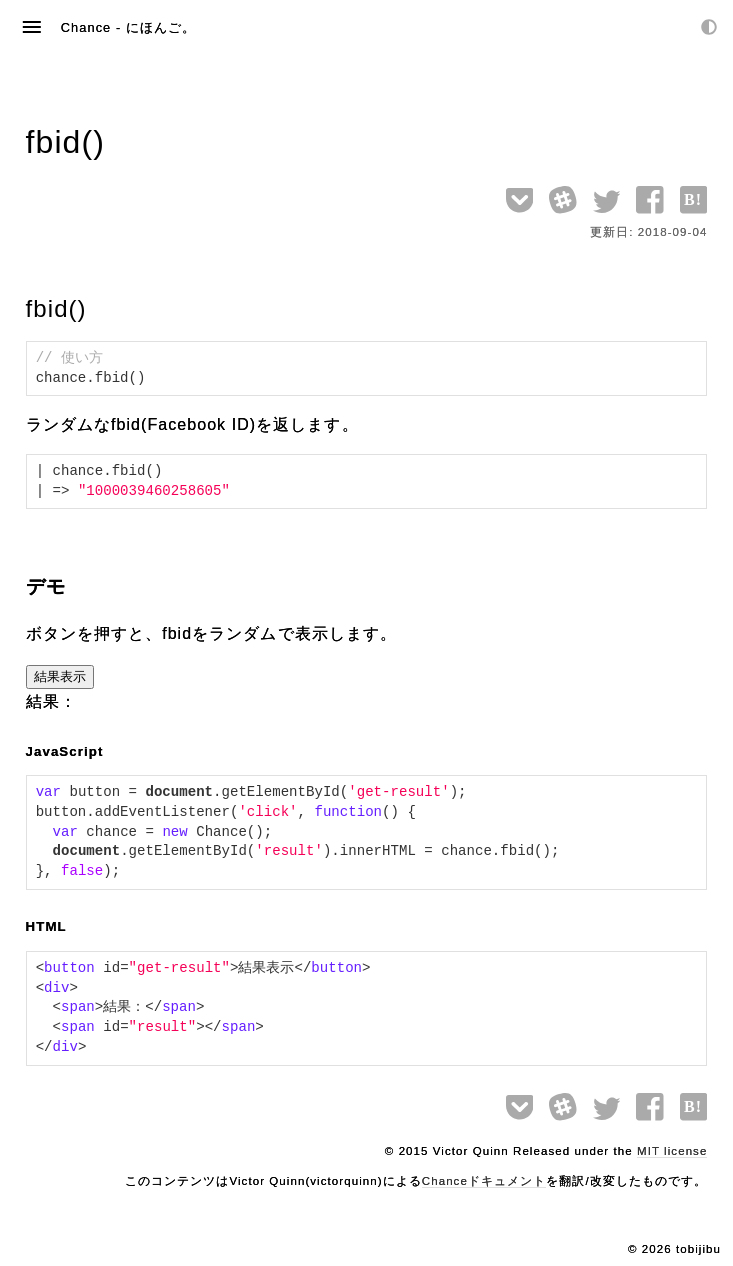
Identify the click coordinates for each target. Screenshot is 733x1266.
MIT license (672, 1151)
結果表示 (60, 676)
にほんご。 (161, 27)
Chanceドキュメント (484, 1181)
